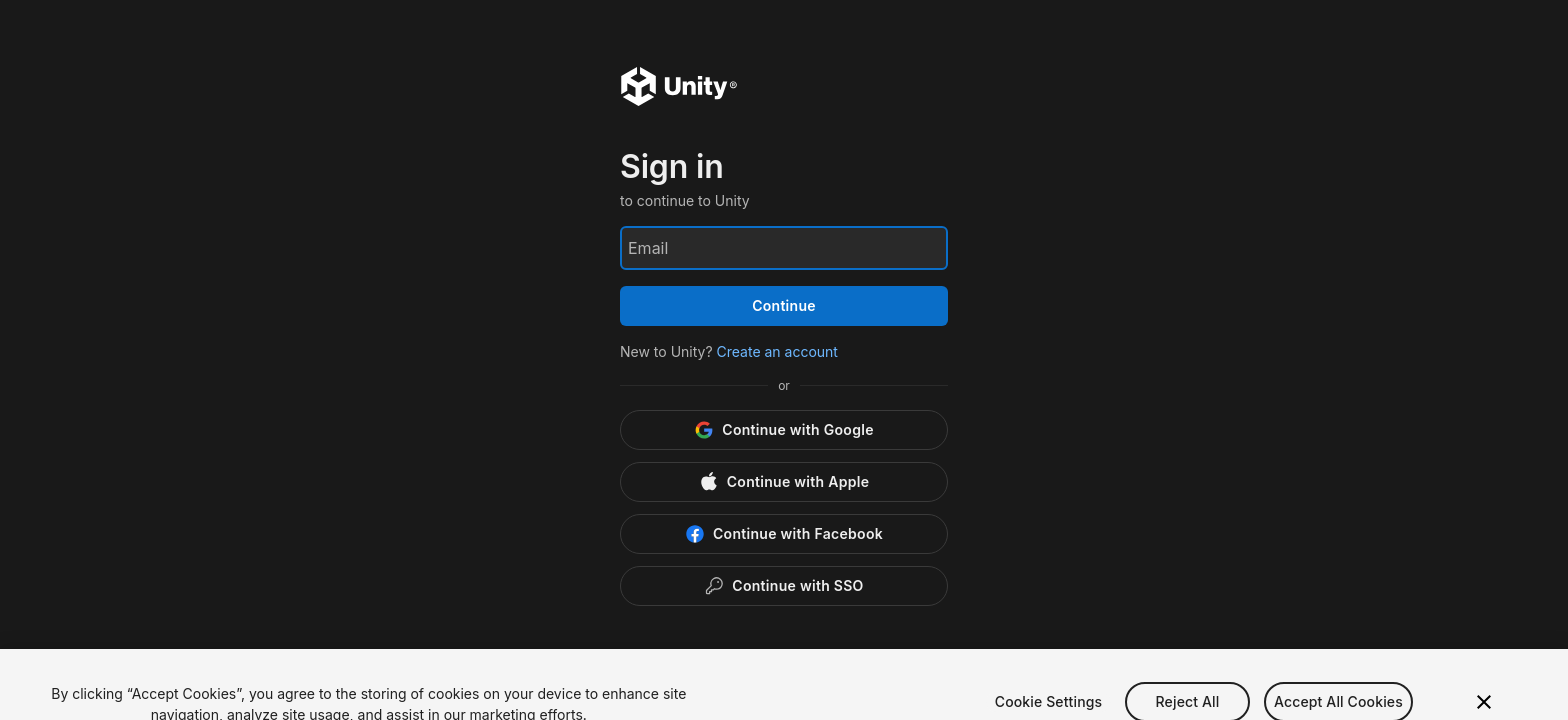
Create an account (777, 351)
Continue (784, 305)
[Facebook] (784, 534)
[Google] (784, 430)
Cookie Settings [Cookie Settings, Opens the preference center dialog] (1049, 706)
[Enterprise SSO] (784, 586)
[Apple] (784, 482)
